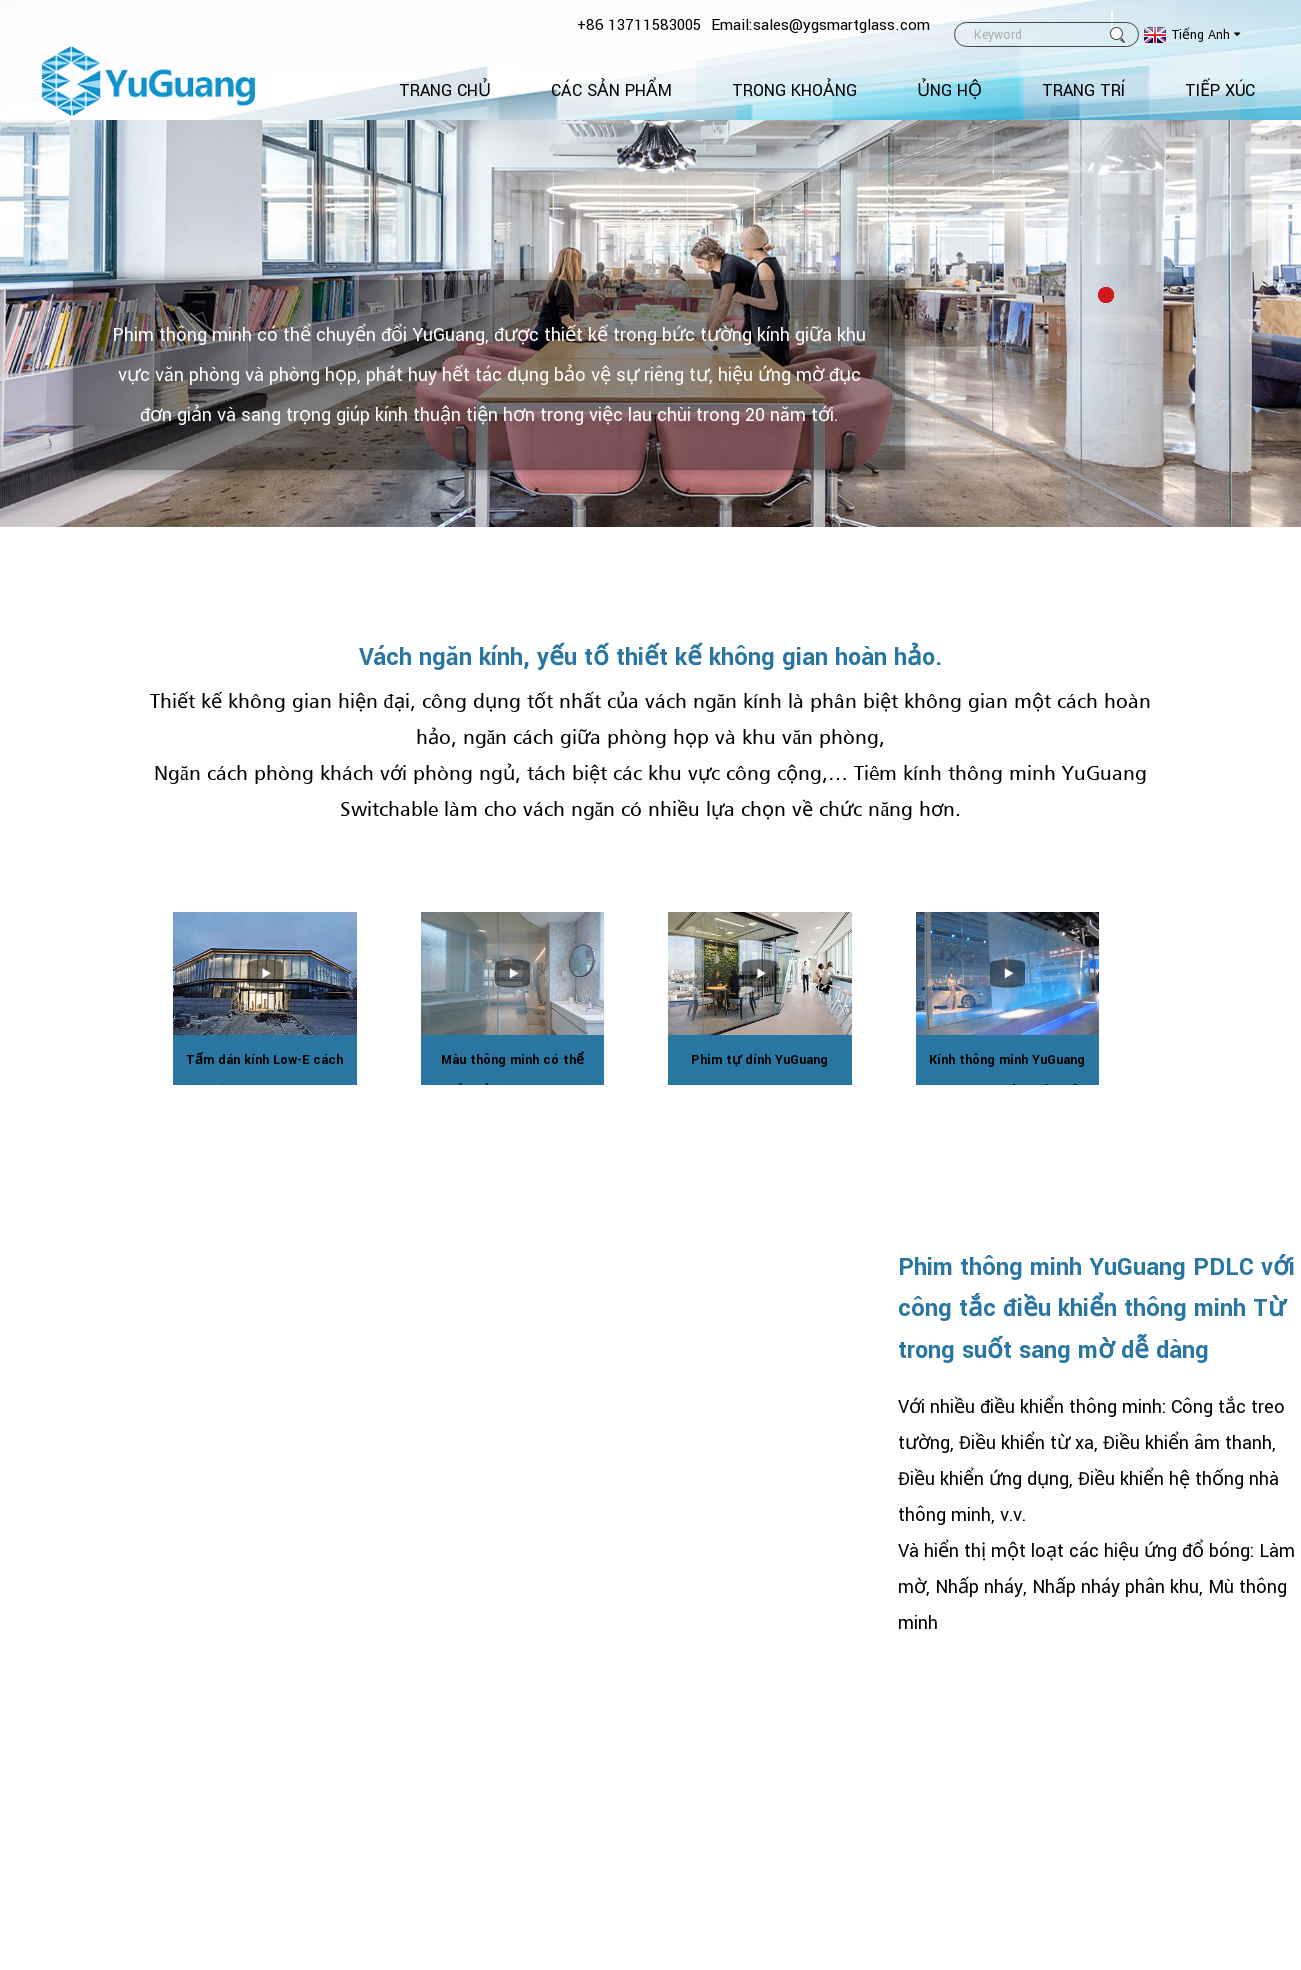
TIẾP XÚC (1220, 90)
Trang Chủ (445, 90)
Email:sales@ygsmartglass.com (820, 25)
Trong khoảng (794, 90)
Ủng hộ (949, 90)
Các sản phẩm (611, 90)
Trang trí (1083, 90)
